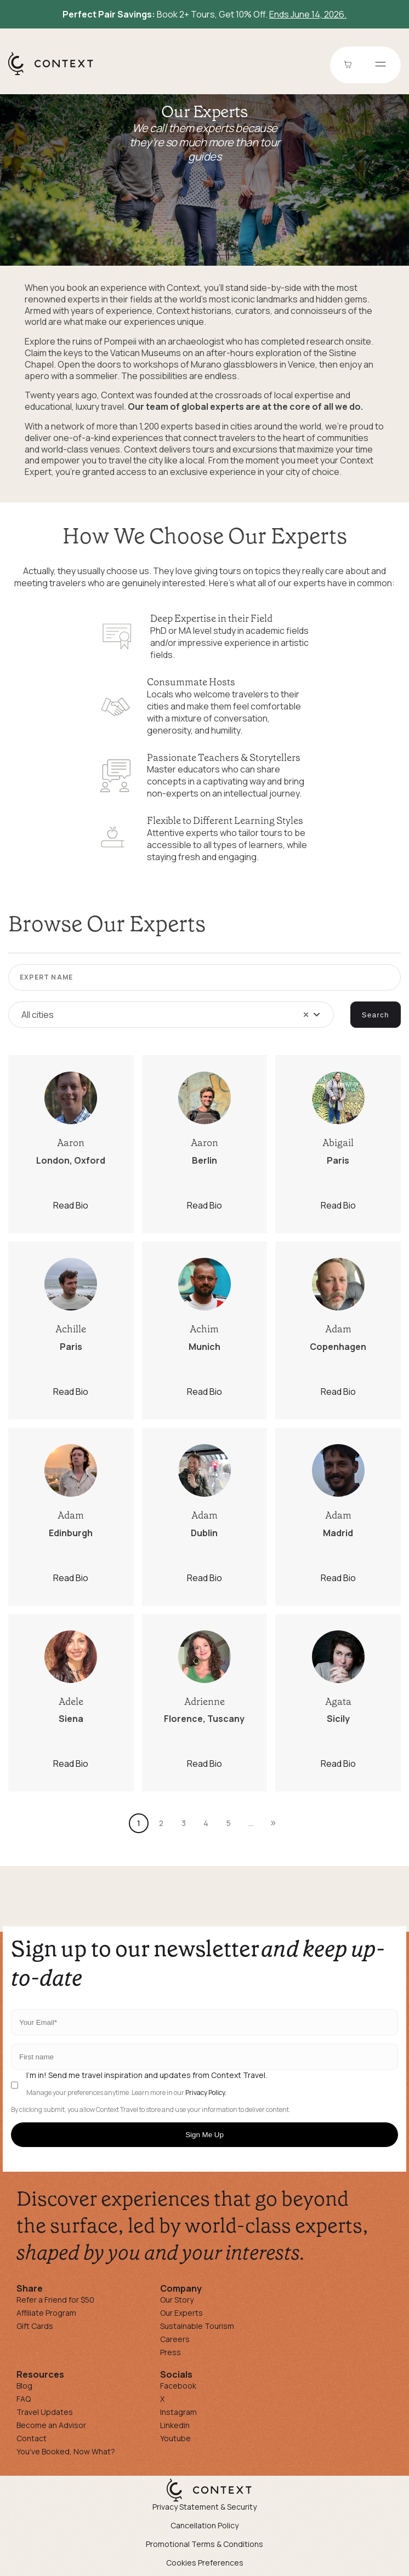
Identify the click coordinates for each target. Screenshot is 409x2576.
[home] (56, 74)
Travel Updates (44, 2412)
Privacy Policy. (205, 2092)
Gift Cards (34, 2326)
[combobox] (171, 1014)
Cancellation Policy (204, 2525)
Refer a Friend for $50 (55, 2299)
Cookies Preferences (204, 2562)
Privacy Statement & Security (204, 2506)
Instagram (178, 2412)
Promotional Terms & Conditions (204, 2544)
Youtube (175, 2438)
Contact (31, 2438)
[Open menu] (380, 65)
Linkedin (175, 2425)
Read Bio (70, 1205)
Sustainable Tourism (197, 2326)
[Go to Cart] (349, 65)
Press (170, 2352)
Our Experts (181, 2313)
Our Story (177, 2299)
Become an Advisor (51, 2425)
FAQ (23, 2399)
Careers (175, 2339)
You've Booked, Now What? (65, 2451)
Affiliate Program (46, 2313)
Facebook (178, 2385)
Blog (24, 2385)
